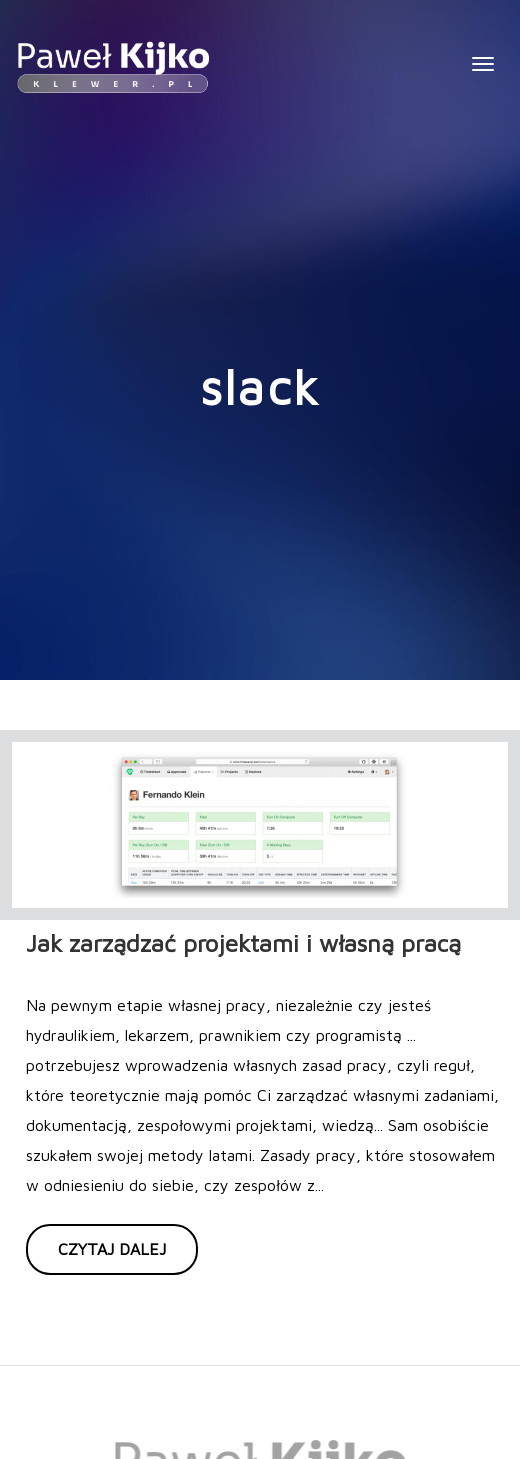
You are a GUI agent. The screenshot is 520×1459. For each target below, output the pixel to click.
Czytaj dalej (112, 1249)
